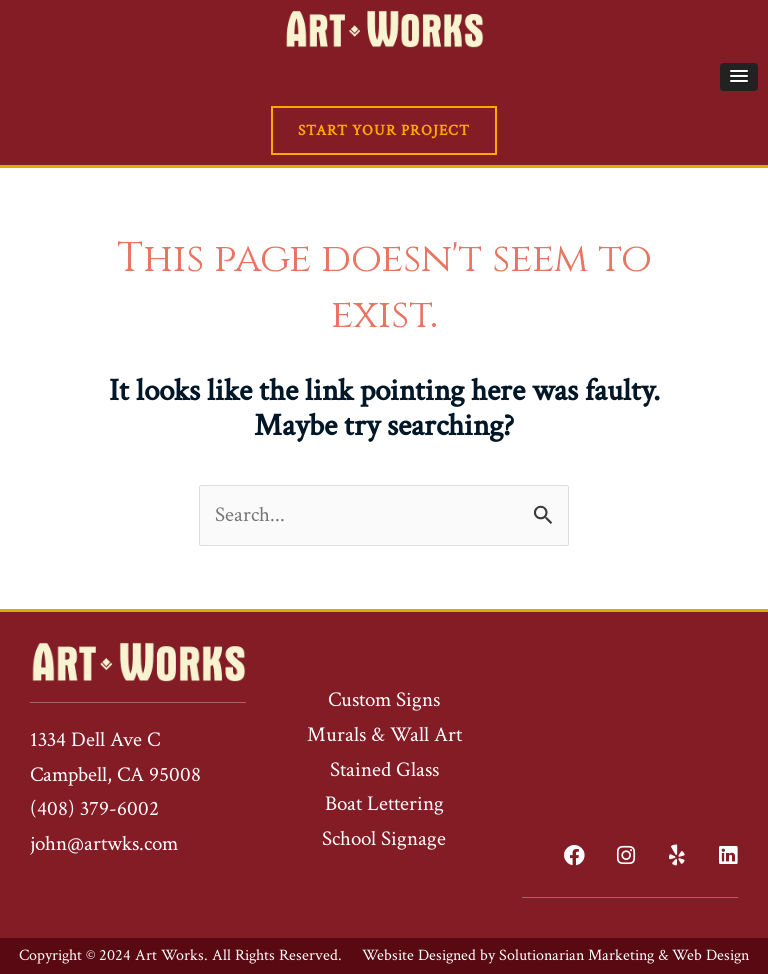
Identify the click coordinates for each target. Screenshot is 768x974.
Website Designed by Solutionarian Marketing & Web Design (555, 955)
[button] (739, 77)
